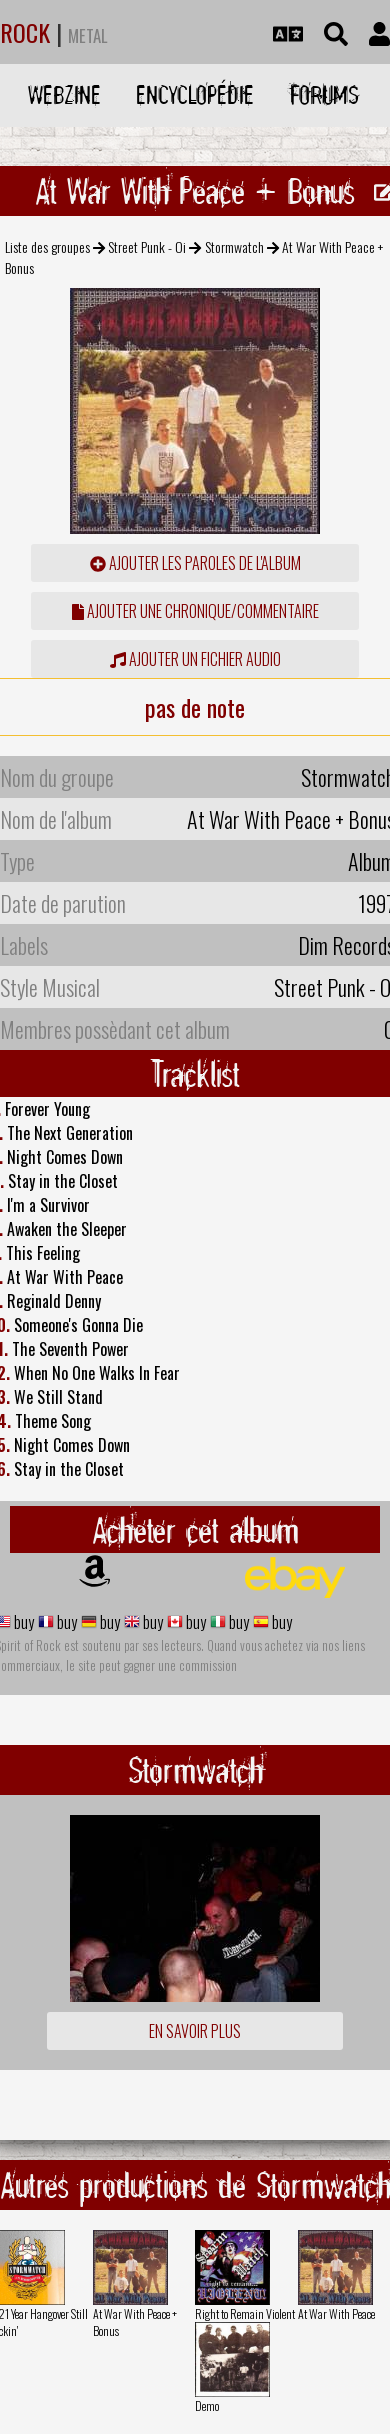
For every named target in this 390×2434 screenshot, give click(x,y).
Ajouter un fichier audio (195, 659)
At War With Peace (336, 2313)
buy (22, 1622)
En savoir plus (195, 2031)
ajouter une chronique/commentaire (195, 611)
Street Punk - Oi (147, 246)
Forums (324, 94)
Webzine (64, 94)
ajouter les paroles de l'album (195, 563)
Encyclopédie (195, 94)
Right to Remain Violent (245, 2313)
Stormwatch (234, 246)
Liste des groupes (47, 246)
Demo (207, 2405)
